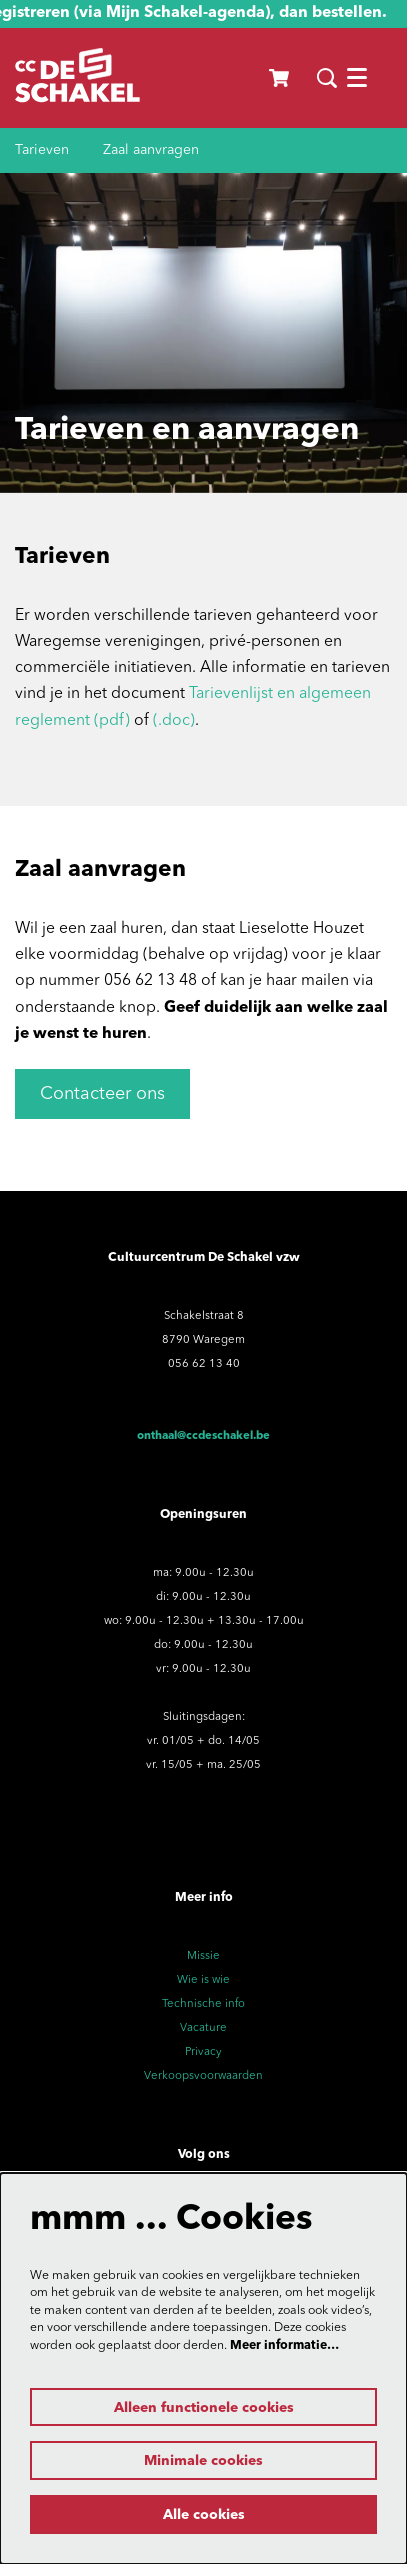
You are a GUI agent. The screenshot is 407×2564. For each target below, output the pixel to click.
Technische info (203, 2004)
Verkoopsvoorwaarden (203, 2076)
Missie (203, 1956)
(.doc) (174, 721)
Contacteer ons (102, 1094)
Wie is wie (203, 1980)
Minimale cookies (203, 2461)
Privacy (203, 2052)
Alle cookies (204, 2515)
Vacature (203, 2028)
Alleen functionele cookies (204, 2408)
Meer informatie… (284, 2346)
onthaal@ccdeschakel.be (203, 1436)
